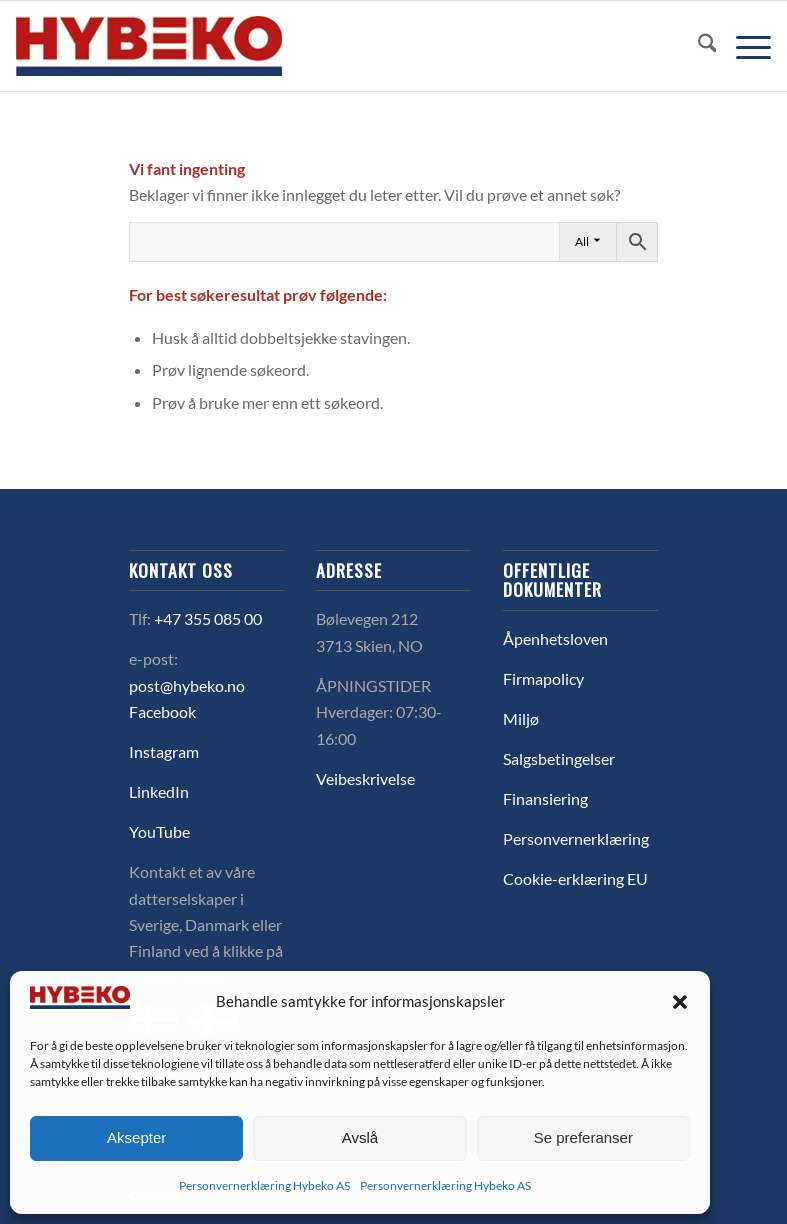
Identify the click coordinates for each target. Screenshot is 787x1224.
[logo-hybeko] (186, 46)
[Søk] (697, 46)
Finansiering (545, 798)
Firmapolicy (543, 678)
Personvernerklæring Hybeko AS (264, 1185)
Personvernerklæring (576, 838)
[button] (680, 1002)
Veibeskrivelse (365, 778)
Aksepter (136, 1137)
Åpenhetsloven (555, 638)
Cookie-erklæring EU (575, 878)
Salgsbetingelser (559, 758)
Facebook (162, 711)
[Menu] (743, 46)
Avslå (360, 1137)
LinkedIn (159, 791)
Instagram (164, 751)
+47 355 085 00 (208, 618)
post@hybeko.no (187, 685)
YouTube (159, 831)
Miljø (521, 718)
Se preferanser (583, 1137)
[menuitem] (697, 46)
